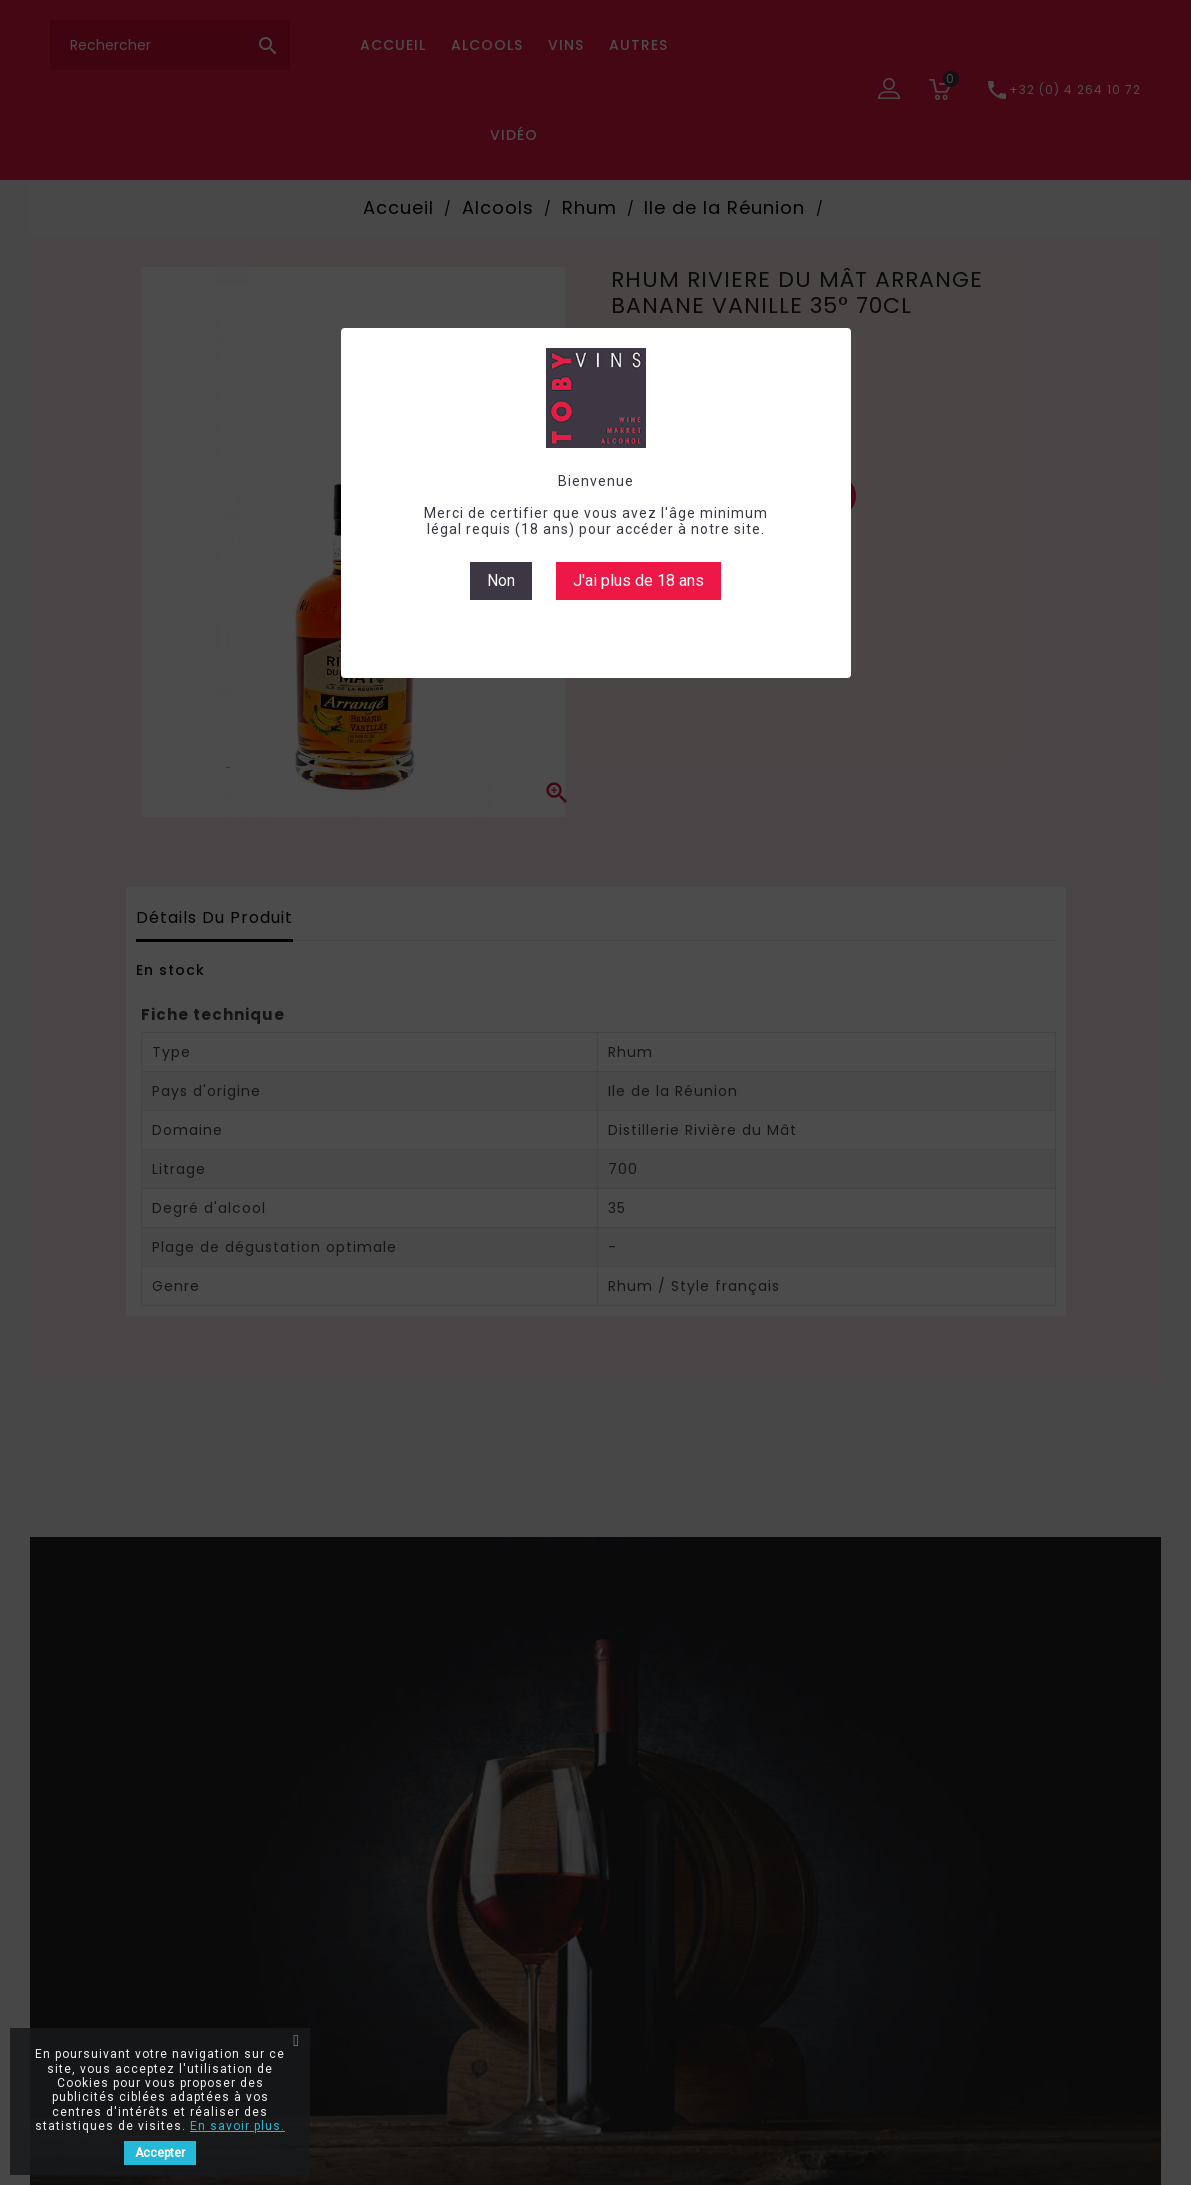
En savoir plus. (237, 2126)
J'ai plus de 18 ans (638, 580)
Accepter (160, 2153)
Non (501, 580)
